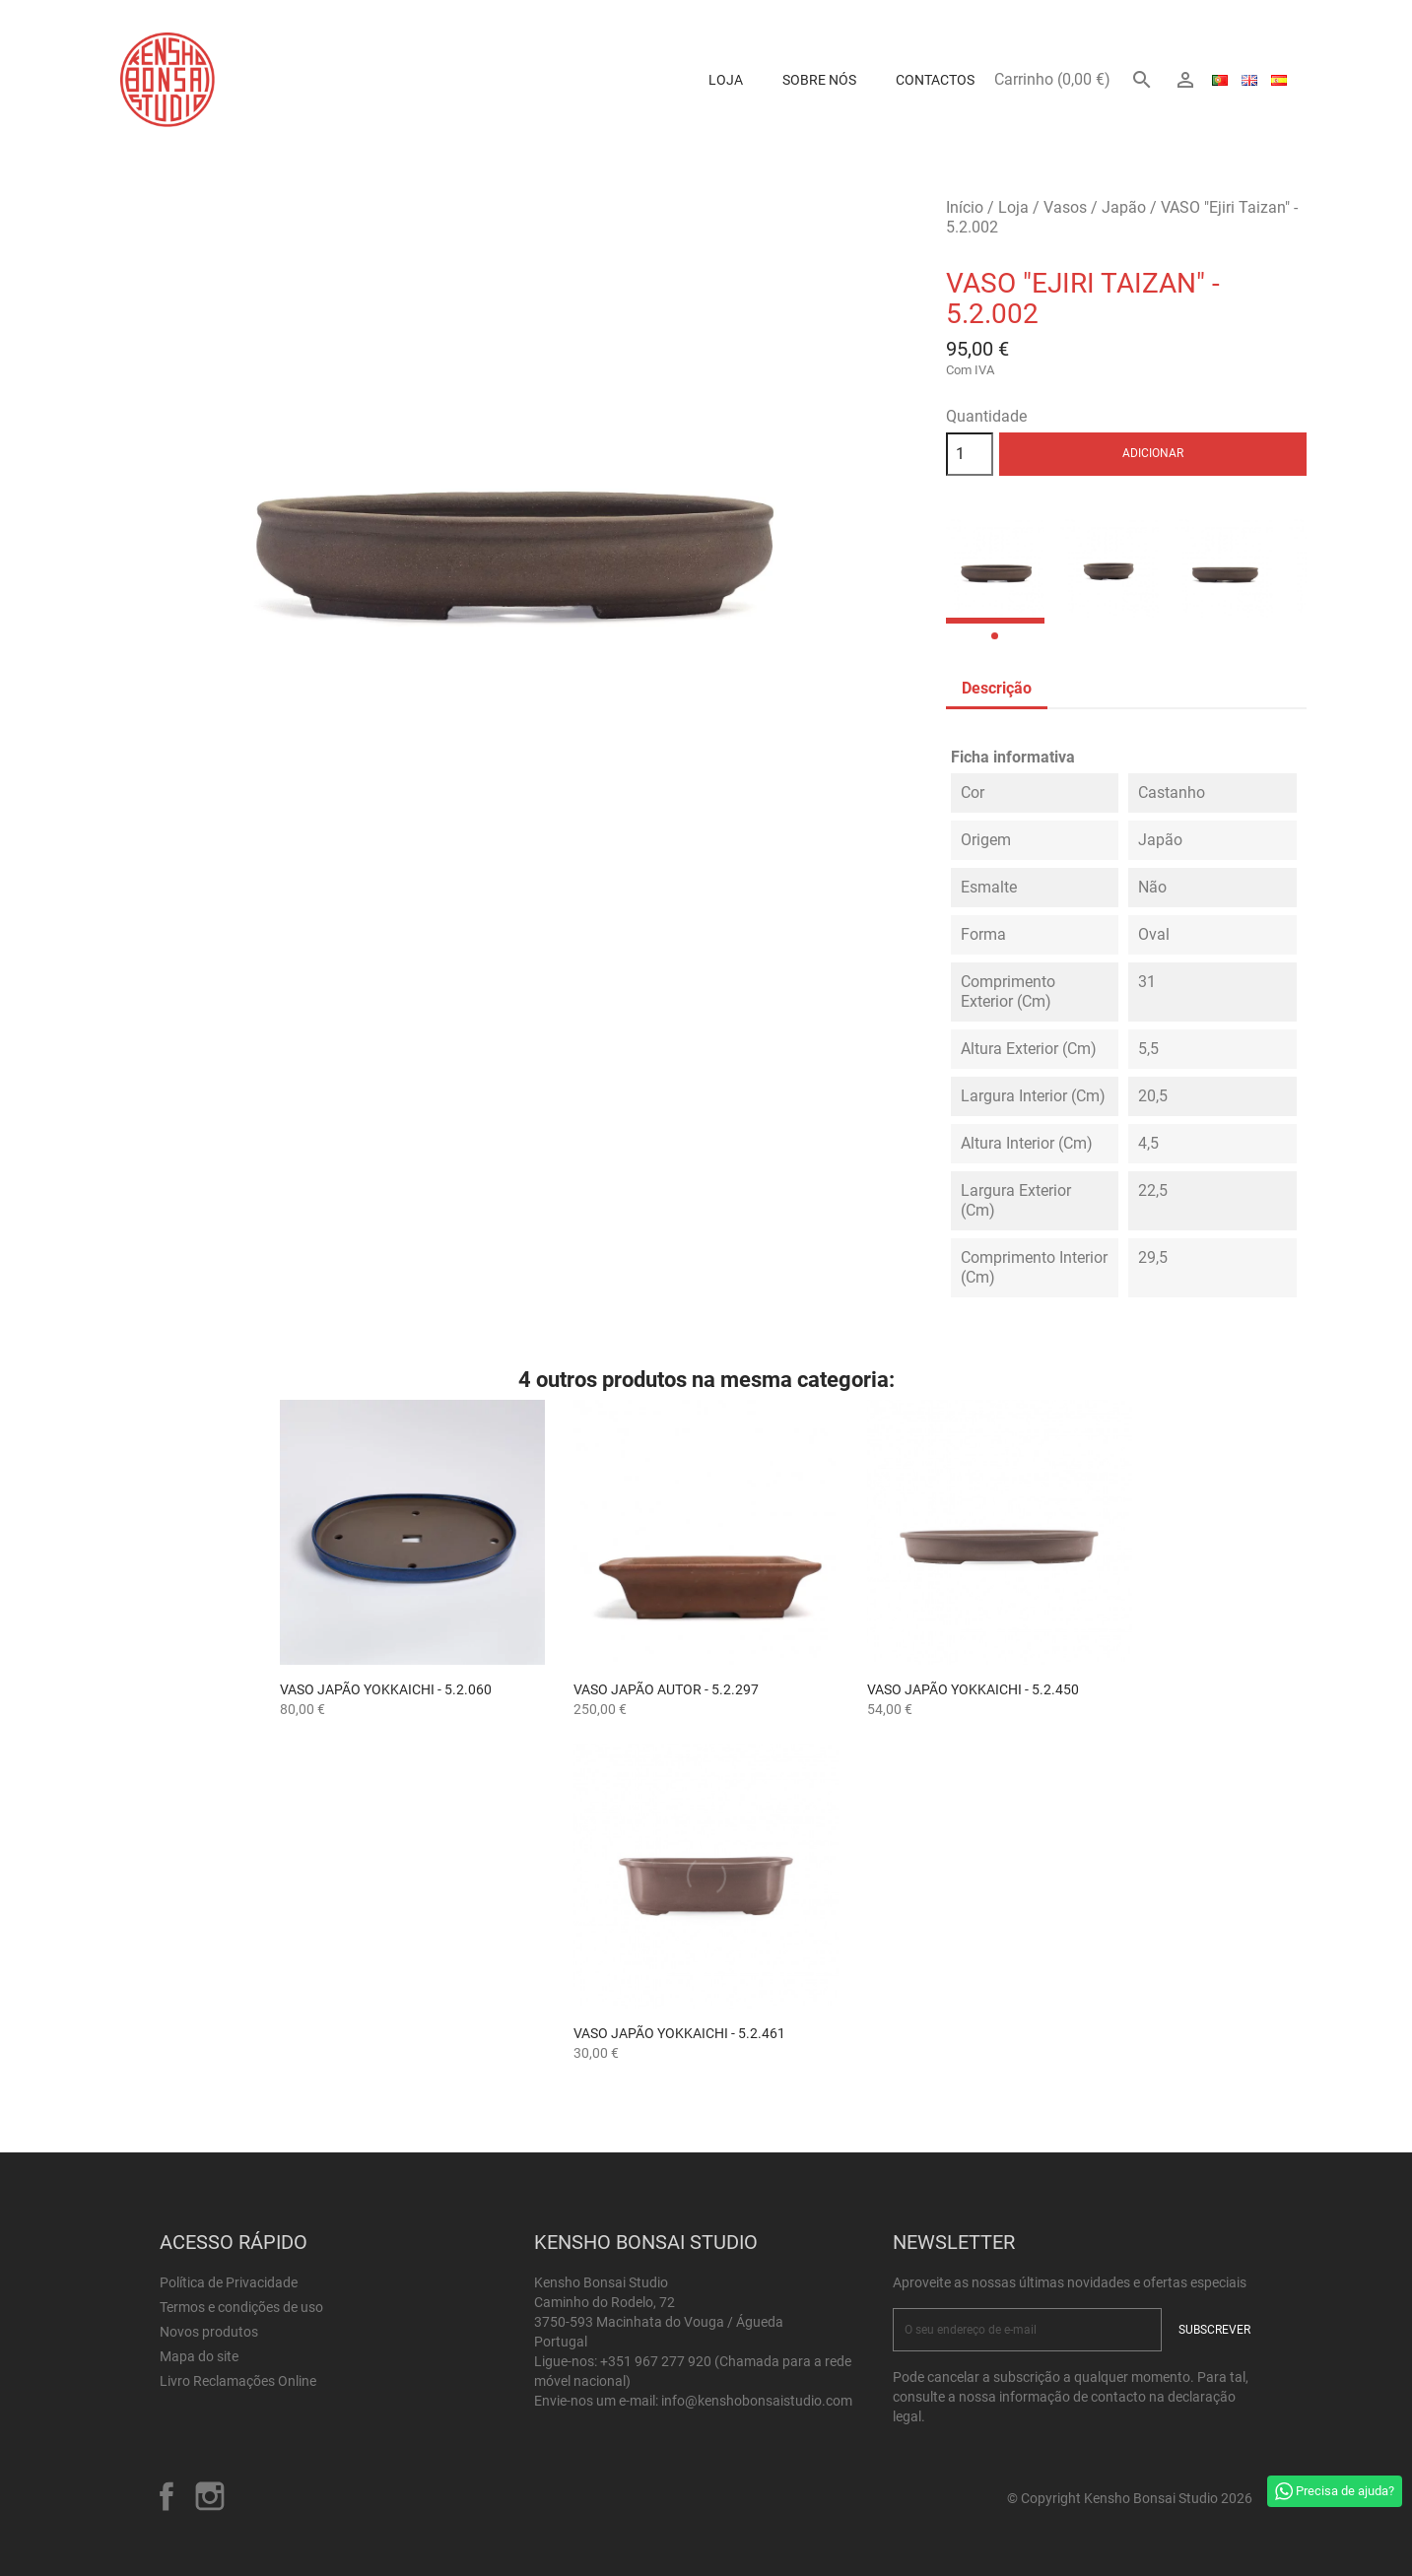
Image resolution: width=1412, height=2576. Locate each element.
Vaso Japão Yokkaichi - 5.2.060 (386, 1689)
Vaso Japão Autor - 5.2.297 (666, 1689)
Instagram (210, 2496)
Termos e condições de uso (241, 2307)
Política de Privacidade (229, 2282)
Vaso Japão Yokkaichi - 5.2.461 (679, 2033)
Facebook (166, 2496)
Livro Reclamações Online (238, 2381)
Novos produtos (209, 2332)
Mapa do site (199, 2356)
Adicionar (1152, 453)
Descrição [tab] (997, 688)
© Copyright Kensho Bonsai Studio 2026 (1129, 2498)
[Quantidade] (969, 454)
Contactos (935, 80)
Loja (725, 80)
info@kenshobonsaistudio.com (756, 2401)
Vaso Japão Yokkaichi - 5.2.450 (973, 1689)
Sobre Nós (819, 80)
